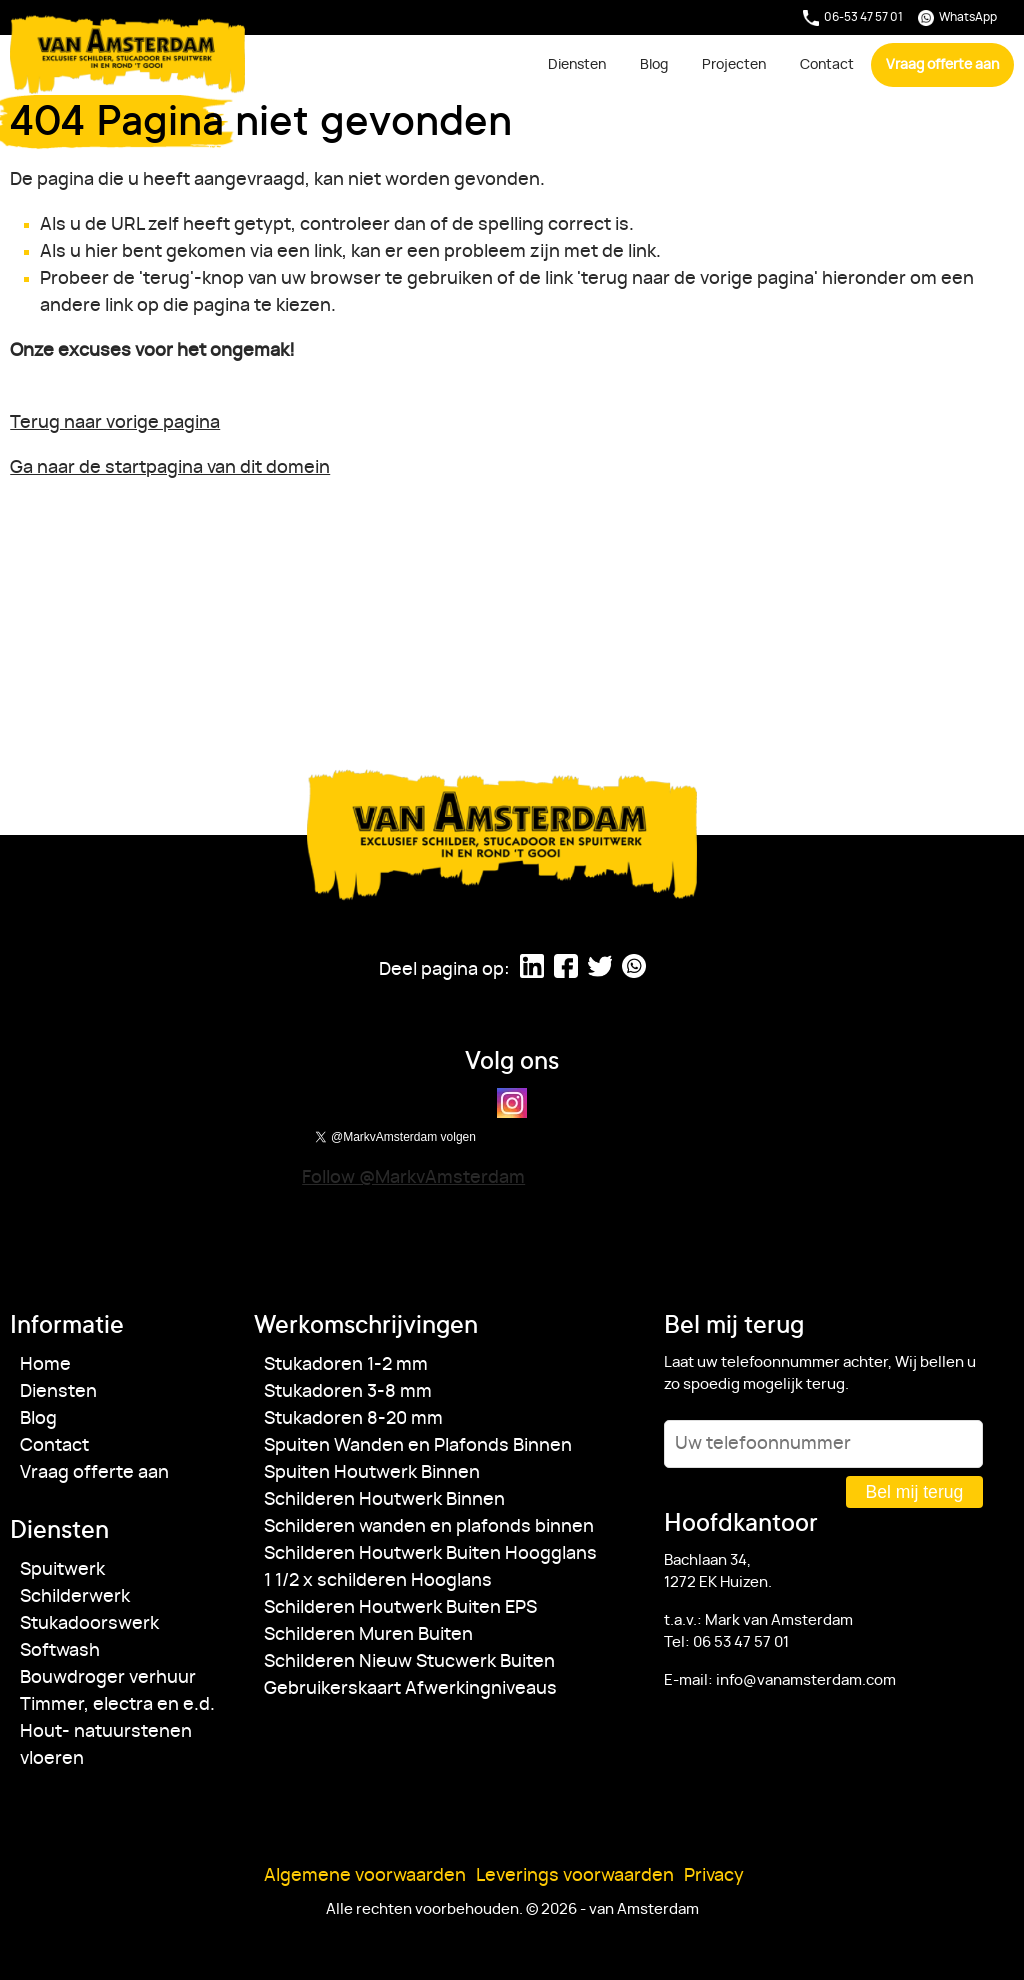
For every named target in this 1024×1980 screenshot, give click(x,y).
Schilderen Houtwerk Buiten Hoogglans (430, 1554)
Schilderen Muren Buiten (368, 1635)
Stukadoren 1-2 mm (346, 1365)
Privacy (714, 1876)
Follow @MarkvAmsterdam (413, 1178)
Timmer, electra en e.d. (117, 1705)
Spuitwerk (62, 1570)
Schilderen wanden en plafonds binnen (429, 1527)
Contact (827, 64)
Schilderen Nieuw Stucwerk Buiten (409, 1662)
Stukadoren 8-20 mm (353, 1419)
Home (45, 1365)
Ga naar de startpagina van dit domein (170, 468)
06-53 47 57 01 (853, 18)
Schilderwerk (75, 1597)
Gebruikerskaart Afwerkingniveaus (410, 1689)
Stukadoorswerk (89, 1624)
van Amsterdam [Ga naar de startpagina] (128, 54)
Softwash (60, 1651)
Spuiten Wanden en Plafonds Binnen (418, 1446)
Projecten (734, 64)
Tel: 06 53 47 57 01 (726, 1642)
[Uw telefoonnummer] (823, 1444)
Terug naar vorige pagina (115, 423)
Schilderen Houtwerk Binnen (384, 1500)
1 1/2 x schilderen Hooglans (378, 1581)
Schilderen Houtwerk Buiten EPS (400, 1608)
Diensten (577, 64)
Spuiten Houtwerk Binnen (372, 1473)
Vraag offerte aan (942, 64)
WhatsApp (957, 18)
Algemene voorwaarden (365, 1876)
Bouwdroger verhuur (108, 1678)
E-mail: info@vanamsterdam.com (780, 1680)
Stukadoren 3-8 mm (348, 1392)
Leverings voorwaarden (575, 1876)
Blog (654, 64)
